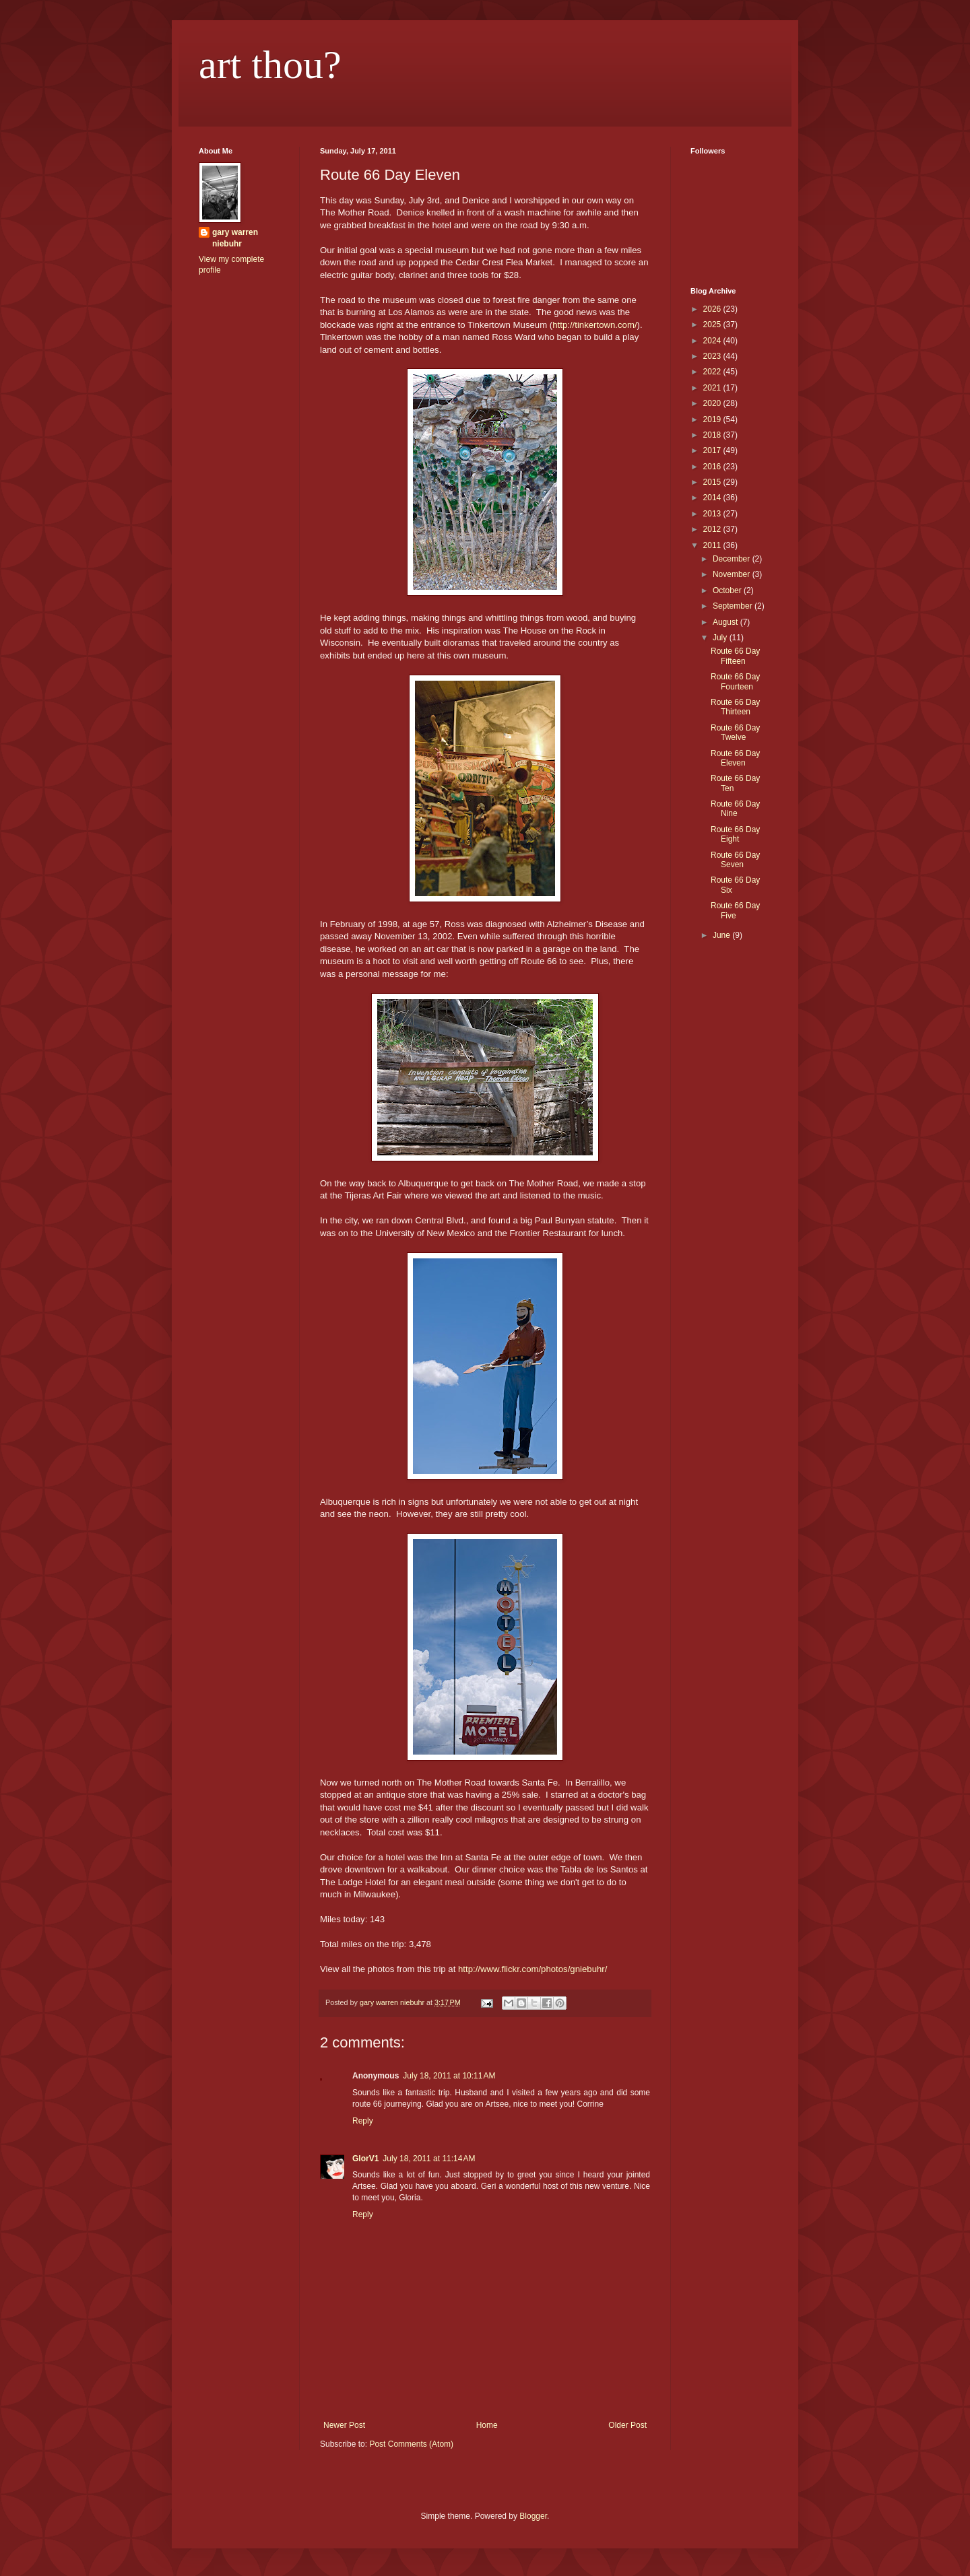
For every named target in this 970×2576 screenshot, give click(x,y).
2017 (713, 450)
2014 (713, 497)
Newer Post (344, 2425)
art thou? (270, 64)
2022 (713, 371)
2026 (713, 309)
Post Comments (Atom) (411, 2444)
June (722, 935)
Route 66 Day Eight (735, 834)
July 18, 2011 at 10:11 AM (449, 2075)
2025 (713, 324)
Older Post (627, 2425)
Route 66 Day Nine (735, 808)
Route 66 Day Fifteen (735, 655)
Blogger (533, 2516)
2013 (713, 513)
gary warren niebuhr (235, 238)
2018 (713, 435)
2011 (713, 545)
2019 (713, 419)
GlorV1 (365, 2158)
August (726, 622)
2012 (713, 529)
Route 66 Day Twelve (735, 732)
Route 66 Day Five (735, 910)
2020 (713, 403)
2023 (713, 356)
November (732, 574)
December (732, 559)
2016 (713, 466)
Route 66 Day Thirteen (735, 707)
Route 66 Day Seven (735, 859)
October (728, 590)
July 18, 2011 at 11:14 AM (429, 2158)
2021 (713, 388)
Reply (362, 2121)
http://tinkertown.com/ (594, 325)
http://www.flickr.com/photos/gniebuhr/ (532, 1969)
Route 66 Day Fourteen (735, 681)
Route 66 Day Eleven (735, 758)
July (721, 637)
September (733, 606)
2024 (713, 340)
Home (487, 2425)
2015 (713, 482)
